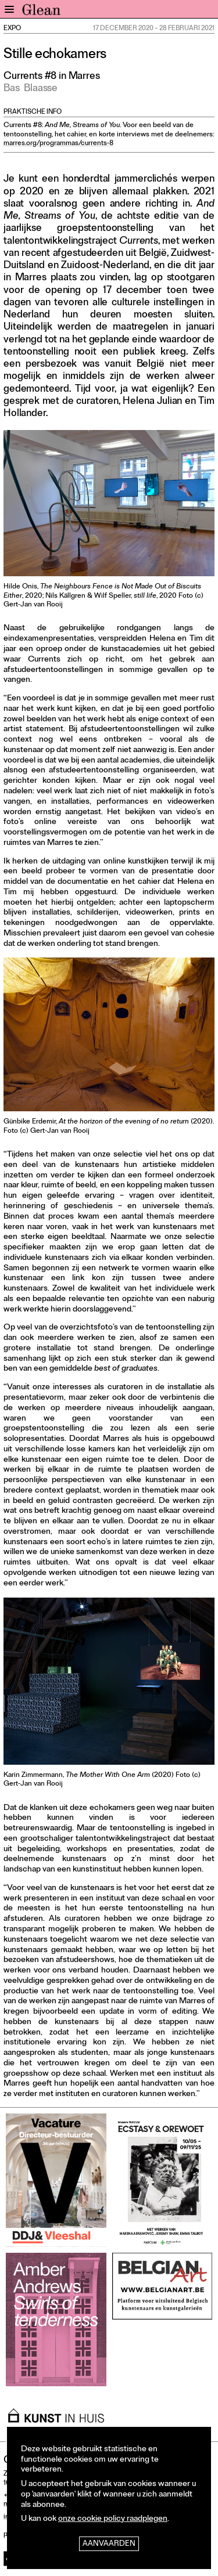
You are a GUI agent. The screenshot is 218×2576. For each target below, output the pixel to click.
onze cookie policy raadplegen (112, 2519)
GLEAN (41, 12)
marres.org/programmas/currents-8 (58, 144)
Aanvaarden (109, 2544)
